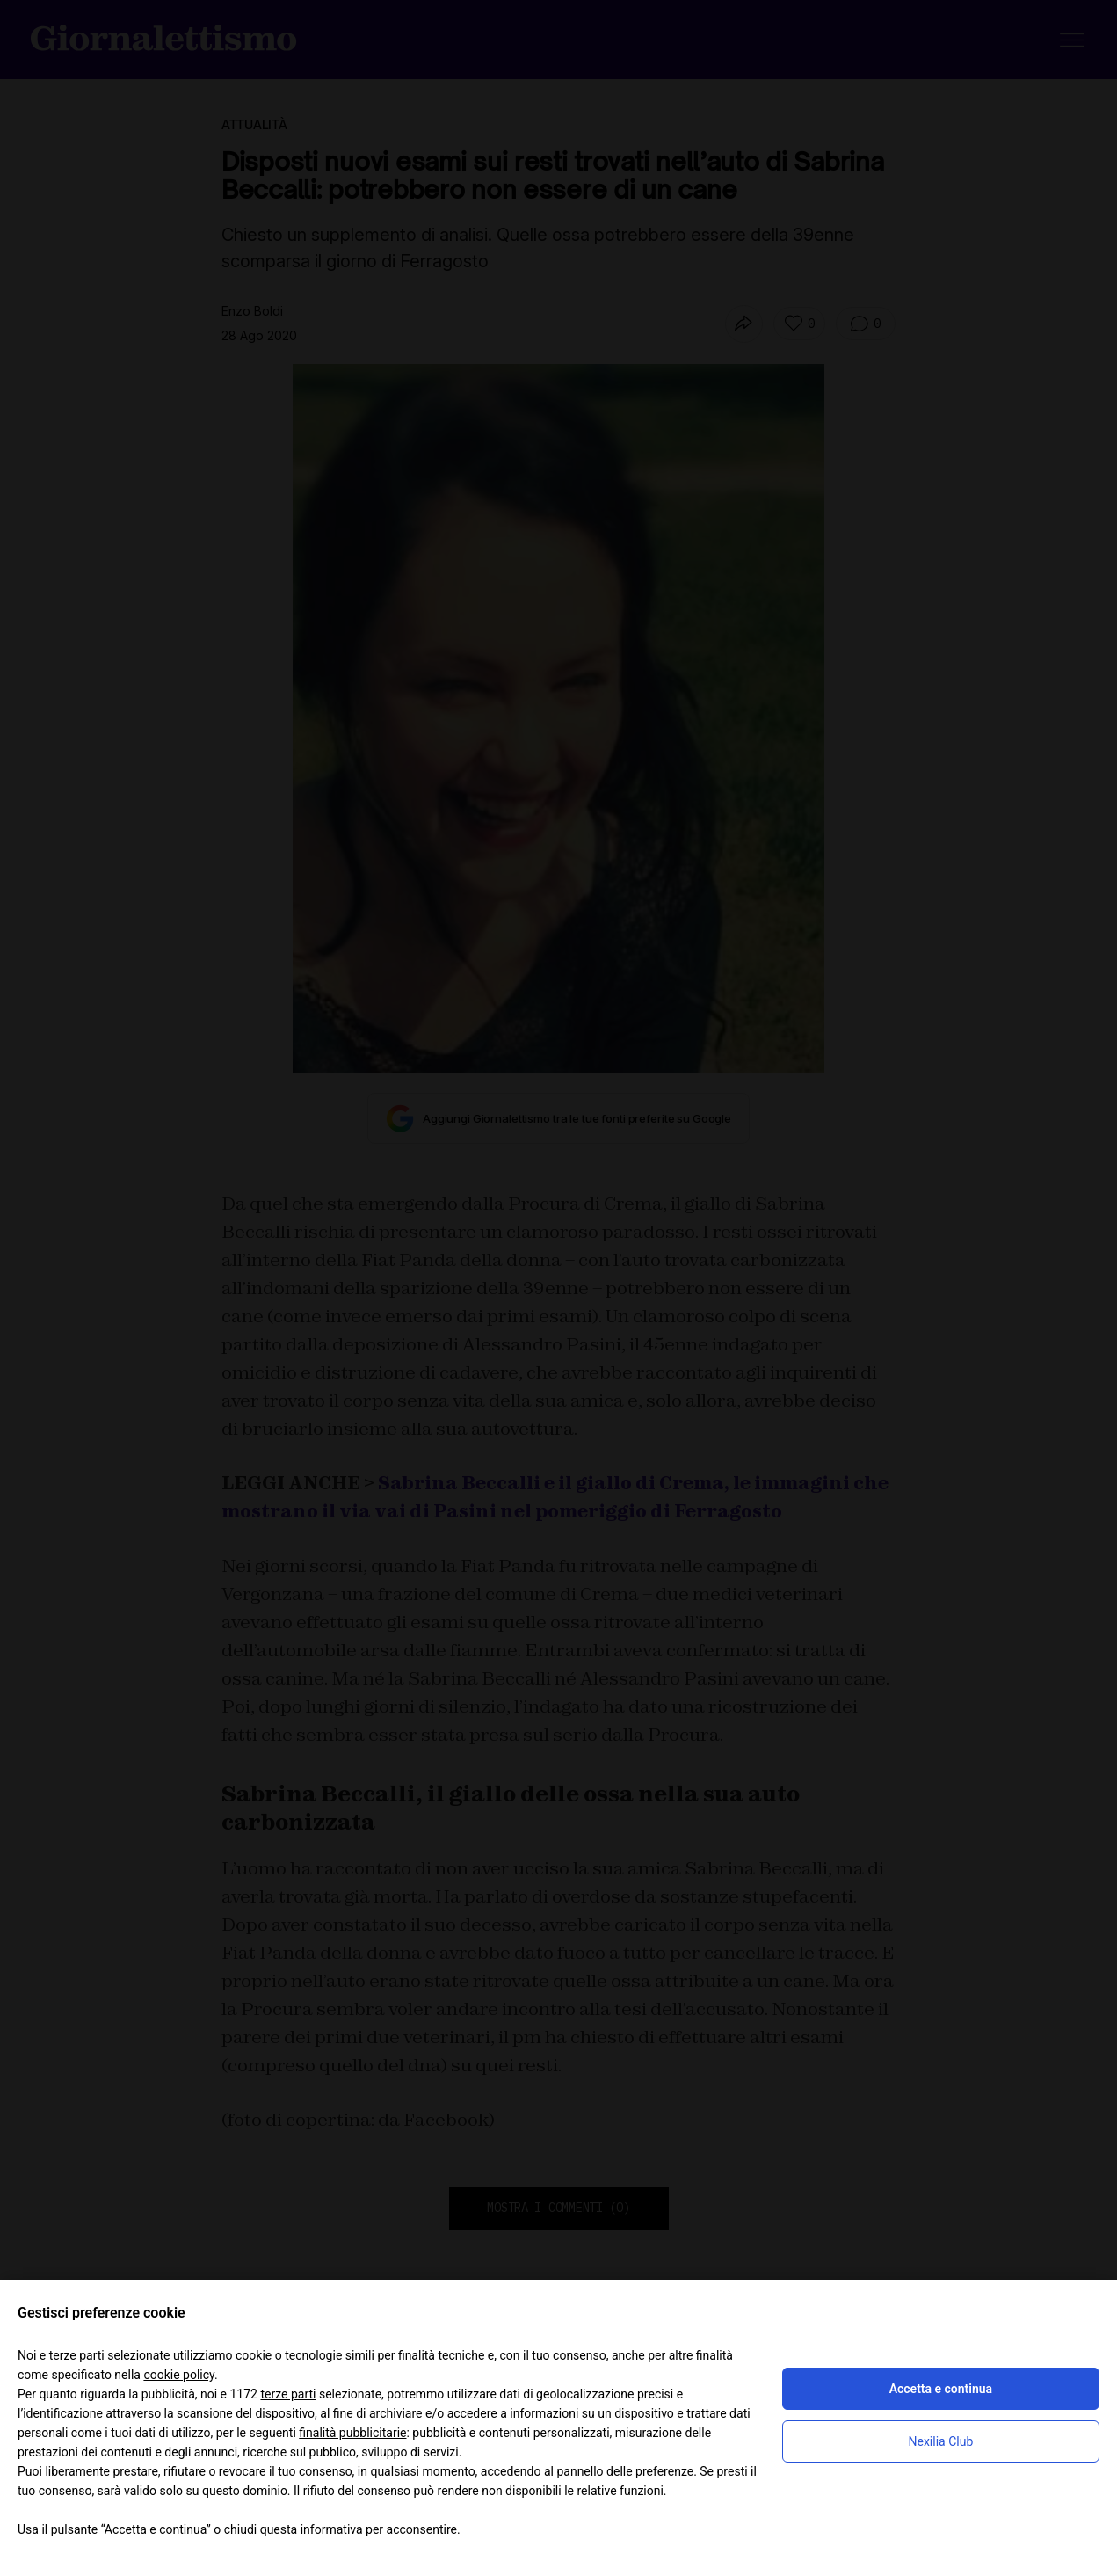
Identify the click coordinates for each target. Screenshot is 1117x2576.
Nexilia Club (940, 2441)
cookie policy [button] (178, 2375)
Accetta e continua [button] (940, 2389)
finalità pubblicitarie (352, 2433)
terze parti (288, 2394)
